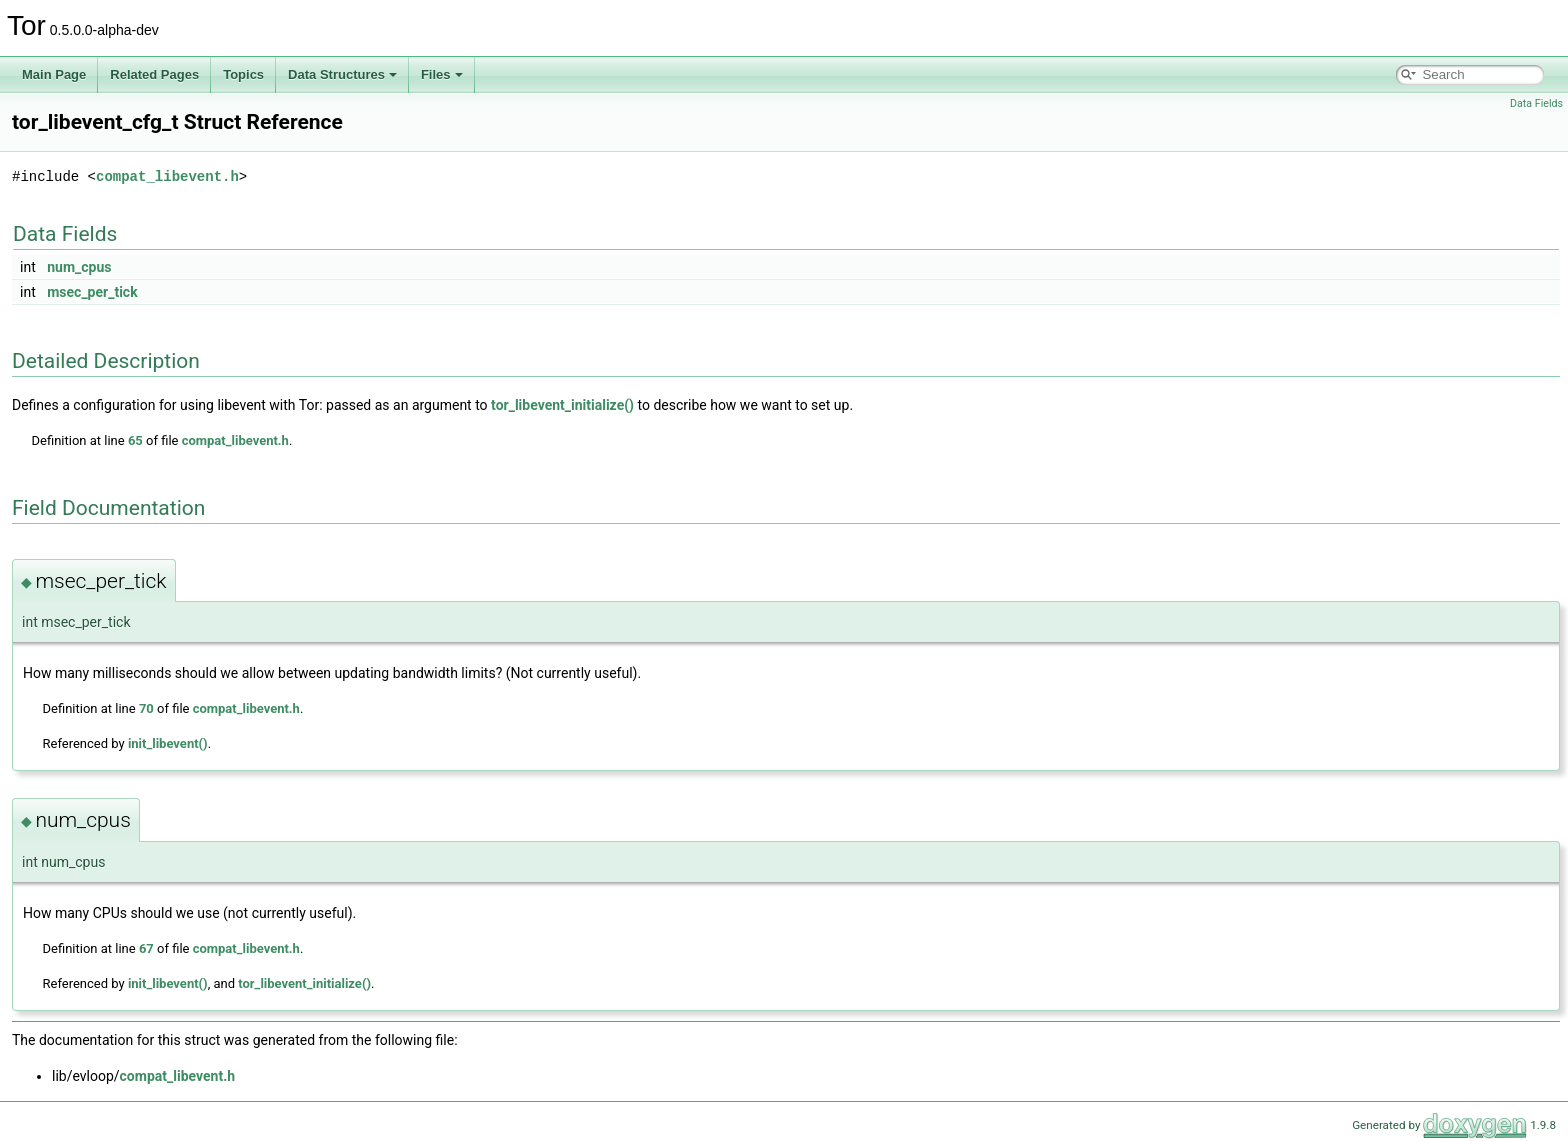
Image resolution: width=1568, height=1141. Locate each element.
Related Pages (154, 74)
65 (135, 440)
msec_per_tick (92, 292)
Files (442, 74)
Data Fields (1536, 103)
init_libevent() (168, 743)
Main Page (54, 74)
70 (146, 708)
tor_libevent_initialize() (562, 405)
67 (146, 948)
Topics (243, 74)
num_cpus (79, 267)
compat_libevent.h (167, 176)
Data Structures (342, 74)
